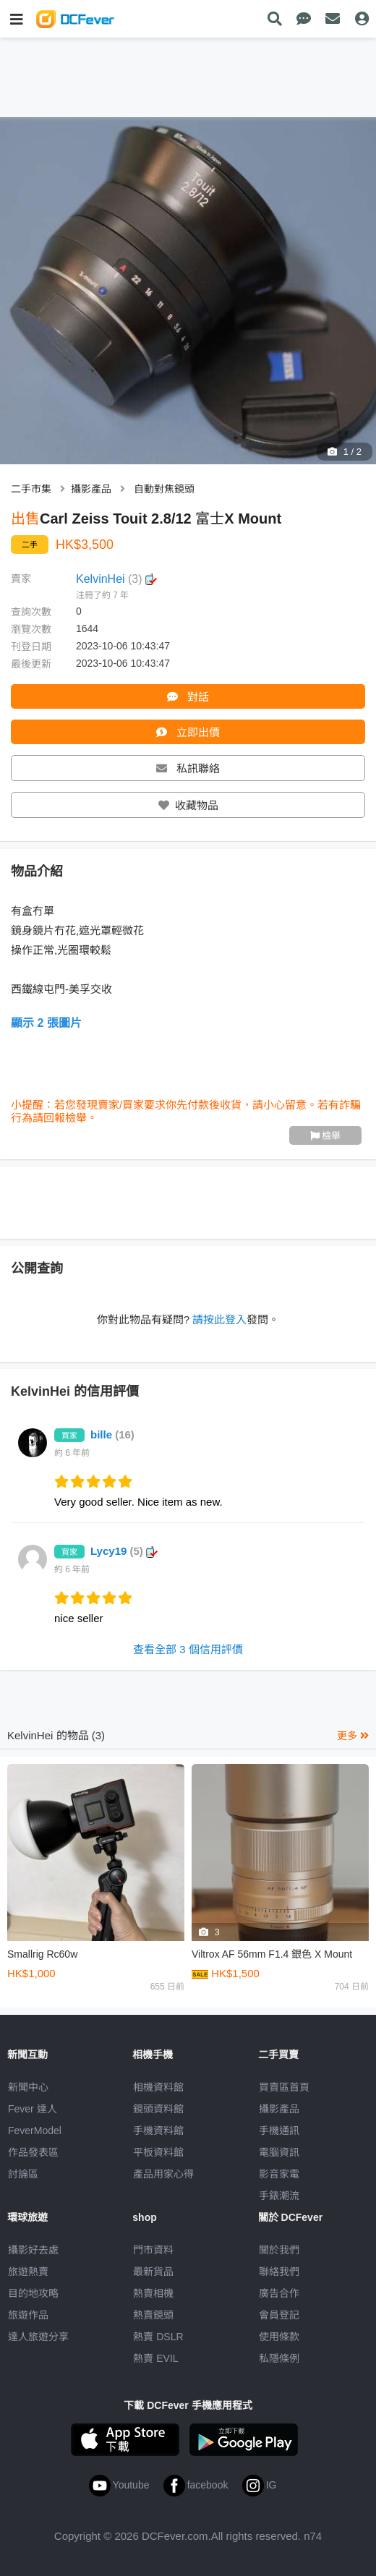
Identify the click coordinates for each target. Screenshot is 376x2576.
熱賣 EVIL (155, 2358)
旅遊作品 (28, 2315)
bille (112, 1434)
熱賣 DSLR (158, 2336)
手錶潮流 (279, 2195)
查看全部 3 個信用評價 (188, 1649)
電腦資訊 (279, 2152)
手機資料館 (158, 2130)
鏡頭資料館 (158, 2109)
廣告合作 (279, 2293)
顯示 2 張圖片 (46, 1023)
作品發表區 (33, 2152)
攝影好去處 (33, 2250)
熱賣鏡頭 (153, 2315)
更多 (353, 1735)
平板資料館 (158, 2152)
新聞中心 (28, 2087)
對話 (187, 697)
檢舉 (325, 1135)
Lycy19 (124, 1551)
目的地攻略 (33, 2293)
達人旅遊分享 (38, 2336)
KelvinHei (116, 579)
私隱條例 (279, 2358)
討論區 (23, 2174)
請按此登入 (219, 1319)
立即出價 (187, 732)
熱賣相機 (153, 2293)
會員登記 (279, 2315)
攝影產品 (91, 489)
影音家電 (279, 2174)
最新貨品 (153, 2271)
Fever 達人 (32, 2109)
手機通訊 (279, 2130)
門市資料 (153, 2250)
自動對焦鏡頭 (164, 489)
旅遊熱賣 (28, 2271)
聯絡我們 (279, 2271)
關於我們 (279, 2250)
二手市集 (31, 489)
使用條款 (279, 2336)
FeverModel (34, 2130)
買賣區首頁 (284, 2087)
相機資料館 (158, 2087)
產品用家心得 (163, 2174)
